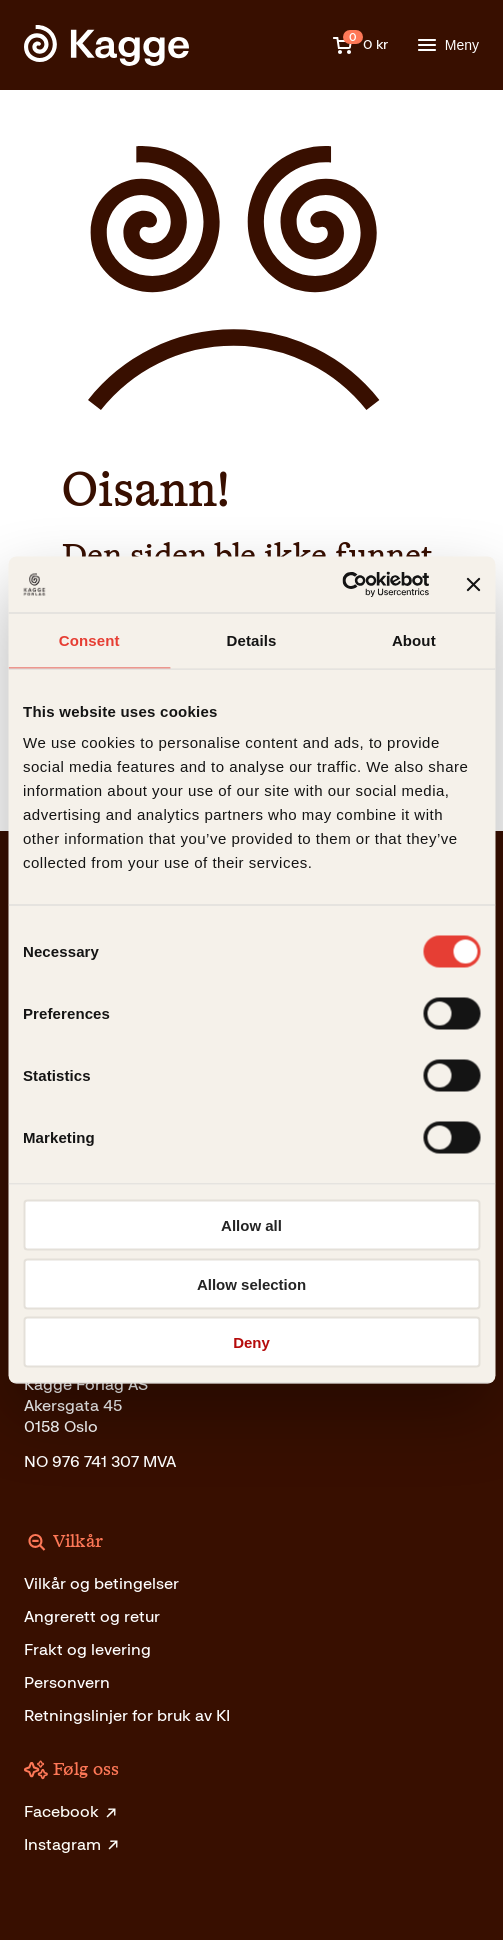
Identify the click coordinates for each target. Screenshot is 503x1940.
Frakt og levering (87, 1649)
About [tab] (414, 639)
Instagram (72, 1844)
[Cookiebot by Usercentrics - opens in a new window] (341, 585)
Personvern (67, 1682)
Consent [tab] (89, 639)
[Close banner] (473, 584)
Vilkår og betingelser (101, 1583)
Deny (251, 1342)
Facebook (71, 1811)
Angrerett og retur (92, 1616)
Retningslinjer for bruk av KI (127, 1715)
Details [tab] (252, 639)
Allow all (251, 1225)
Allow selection (251, 1283)
